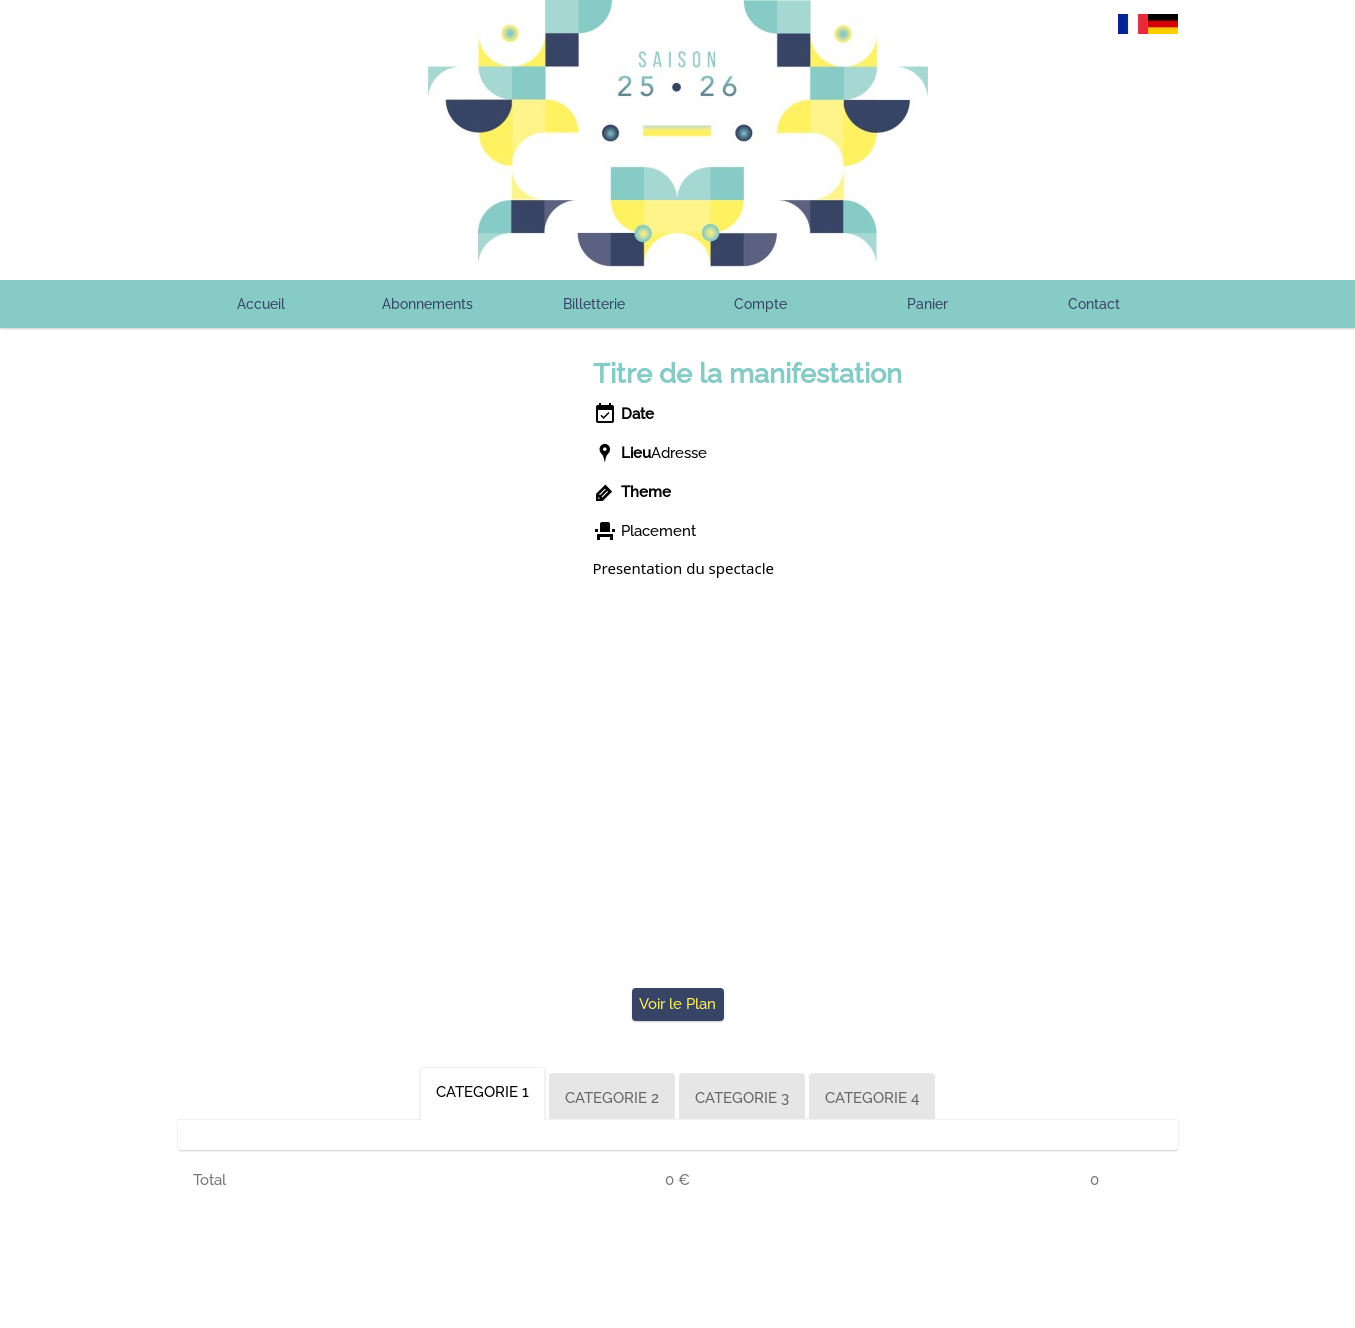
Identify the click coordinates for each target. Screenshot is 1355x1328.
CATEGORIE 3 (742, 1098)
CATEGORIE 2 (612, 1098)
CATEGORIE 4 (872, 1098)
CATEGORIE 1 (482, 1092)
